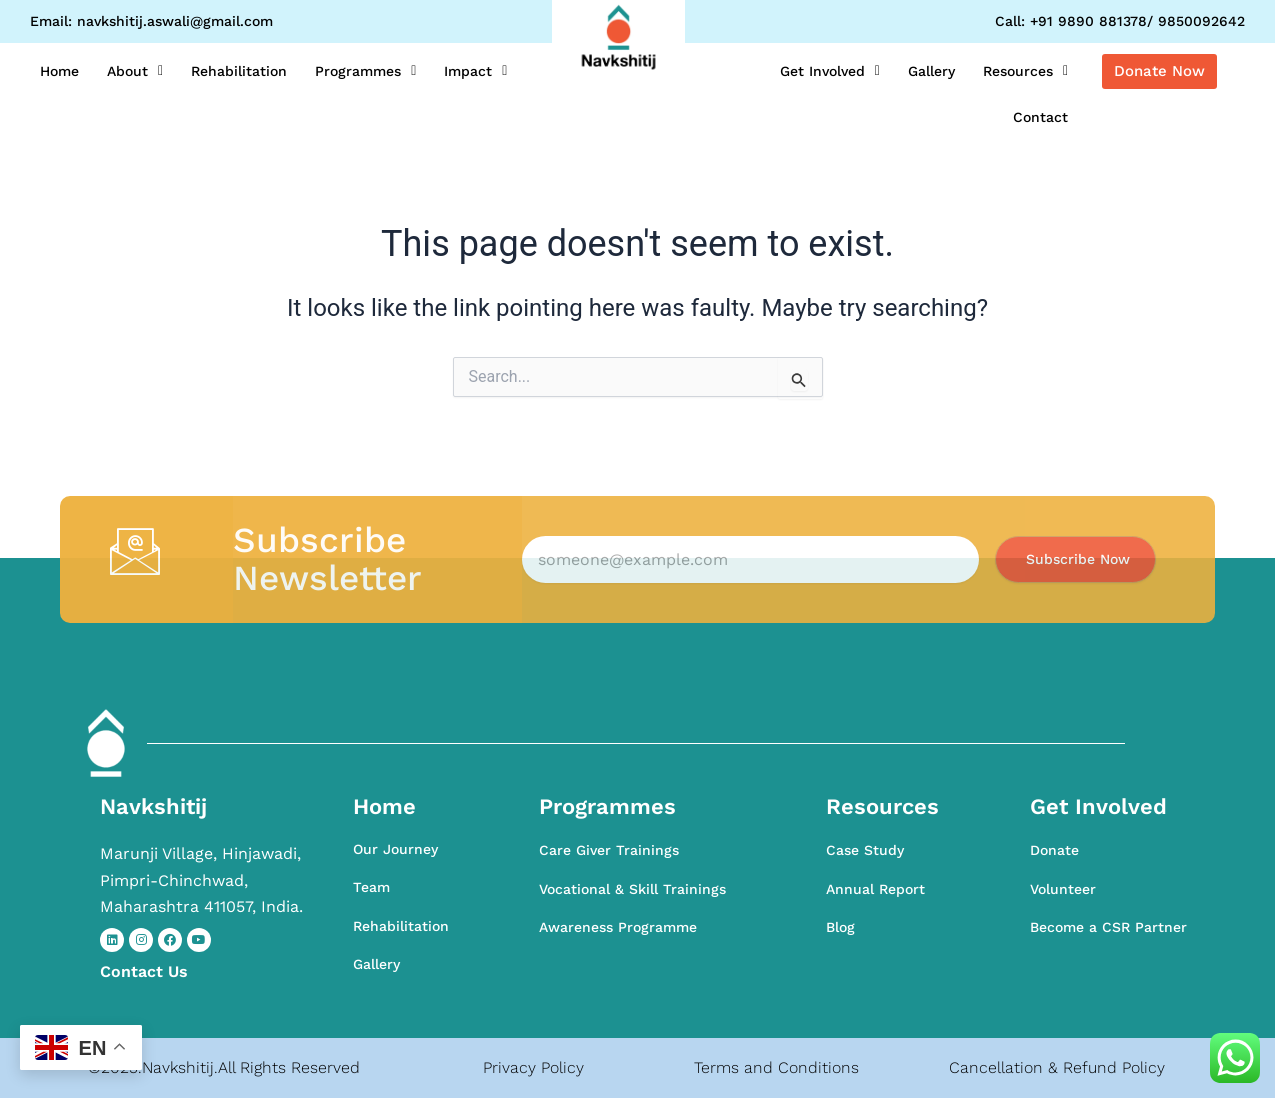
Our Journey (395, 849)
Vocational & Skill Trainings (632, 889)
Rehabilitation (239, 71)
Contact (1040, 117)
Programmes (365, 71)
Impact (475, 71)
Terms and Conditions (776, 1067)
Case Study (865, 850)
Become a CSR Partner (1108, 927)
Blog (840, 927)
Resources (1025, 71)
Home (59, 71)
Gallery (931, 71)
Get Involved (830, 71)
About (135, 71)
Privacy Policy (533, 1067)
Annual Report (875, 889)
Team (371, 887)
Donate (1054, 850)
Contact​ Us (144, 971)
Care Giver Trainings (609, 850)
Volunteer (1063, 889)
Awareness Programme (618, 927)
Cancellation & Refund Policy (1057, 1067)
